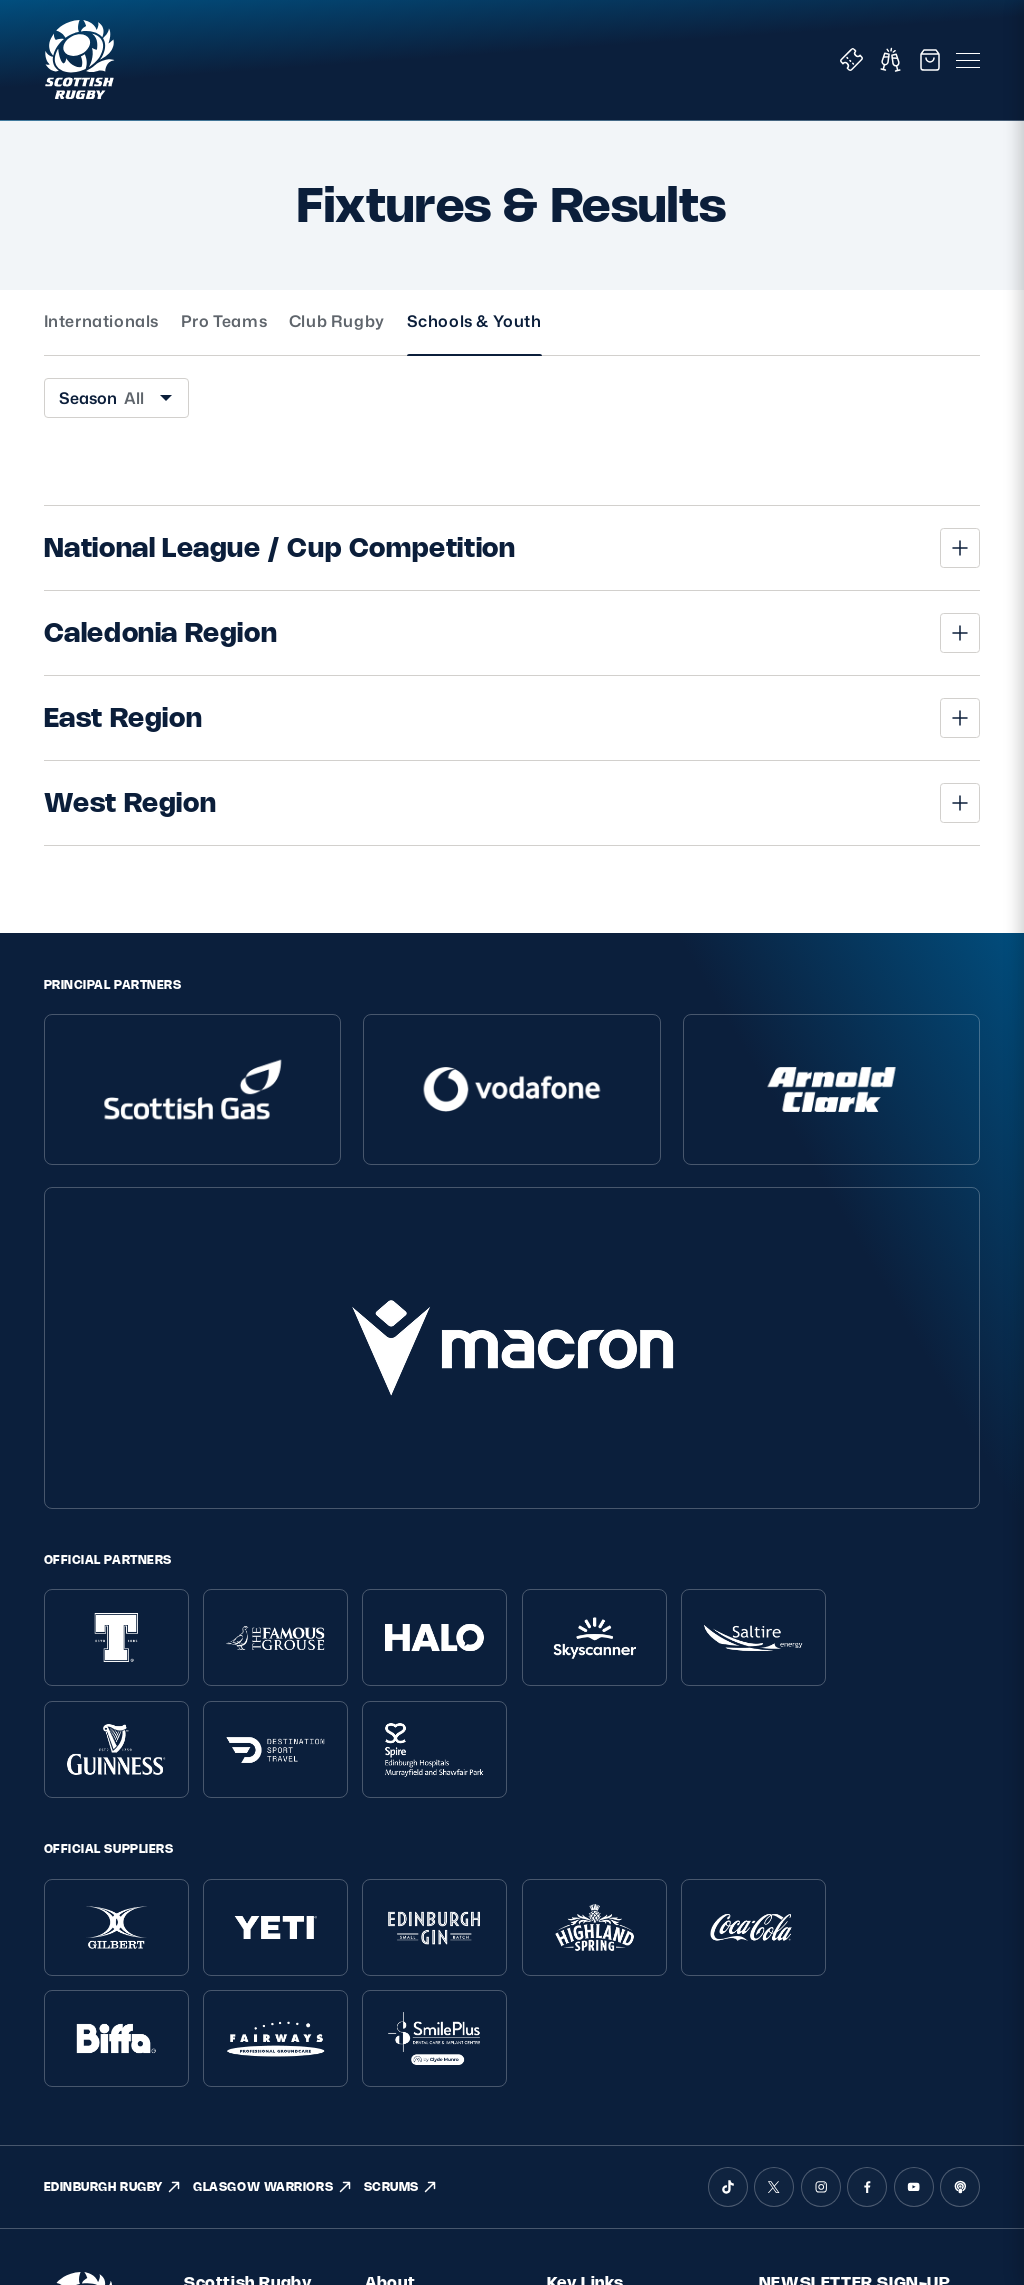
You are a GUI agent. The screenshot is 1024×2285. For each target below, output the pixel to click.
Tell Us (385, 2040)
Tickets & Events (602, 1931)
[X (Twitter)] (774, 1801)
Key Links (585, 1896)
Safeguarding (410, 2013)
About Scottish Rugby (437, 1931)
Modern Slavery (236, 2055)
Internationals (101, 322)
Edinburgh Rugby (605, 2095)
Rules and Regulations (405, 2078)
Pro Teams (224, 322)
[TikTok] (728, 1801)
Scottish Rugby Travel (619, 2068)
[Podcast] (960, 1801)
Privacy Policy (230, 1953)
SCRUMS (401, 1801)
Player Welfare (413, 1986)
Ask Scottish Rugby (429, 1959)
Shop (564, 1959)
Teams (569, 1986)
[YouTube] (914, 1801)
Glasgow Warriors (604, 2122)
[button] (512, 548)
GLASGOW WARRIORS (272, 1801)
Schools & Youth (474, 322)
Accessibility (225, 2130)
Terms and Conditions (257, 1981)
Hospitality (582, 2013)
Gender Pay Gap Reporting (239, 2092)
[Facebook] (867, 1801)
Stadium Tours (595, 2040)
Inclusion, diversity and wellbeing (245, 2018)
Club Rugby (337, 322)
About (390, 1896)
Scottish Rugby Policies (247, 1907)
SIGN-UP (803, 2080)
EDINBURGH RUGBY (113, 1801)
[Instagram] (821, 1801)
